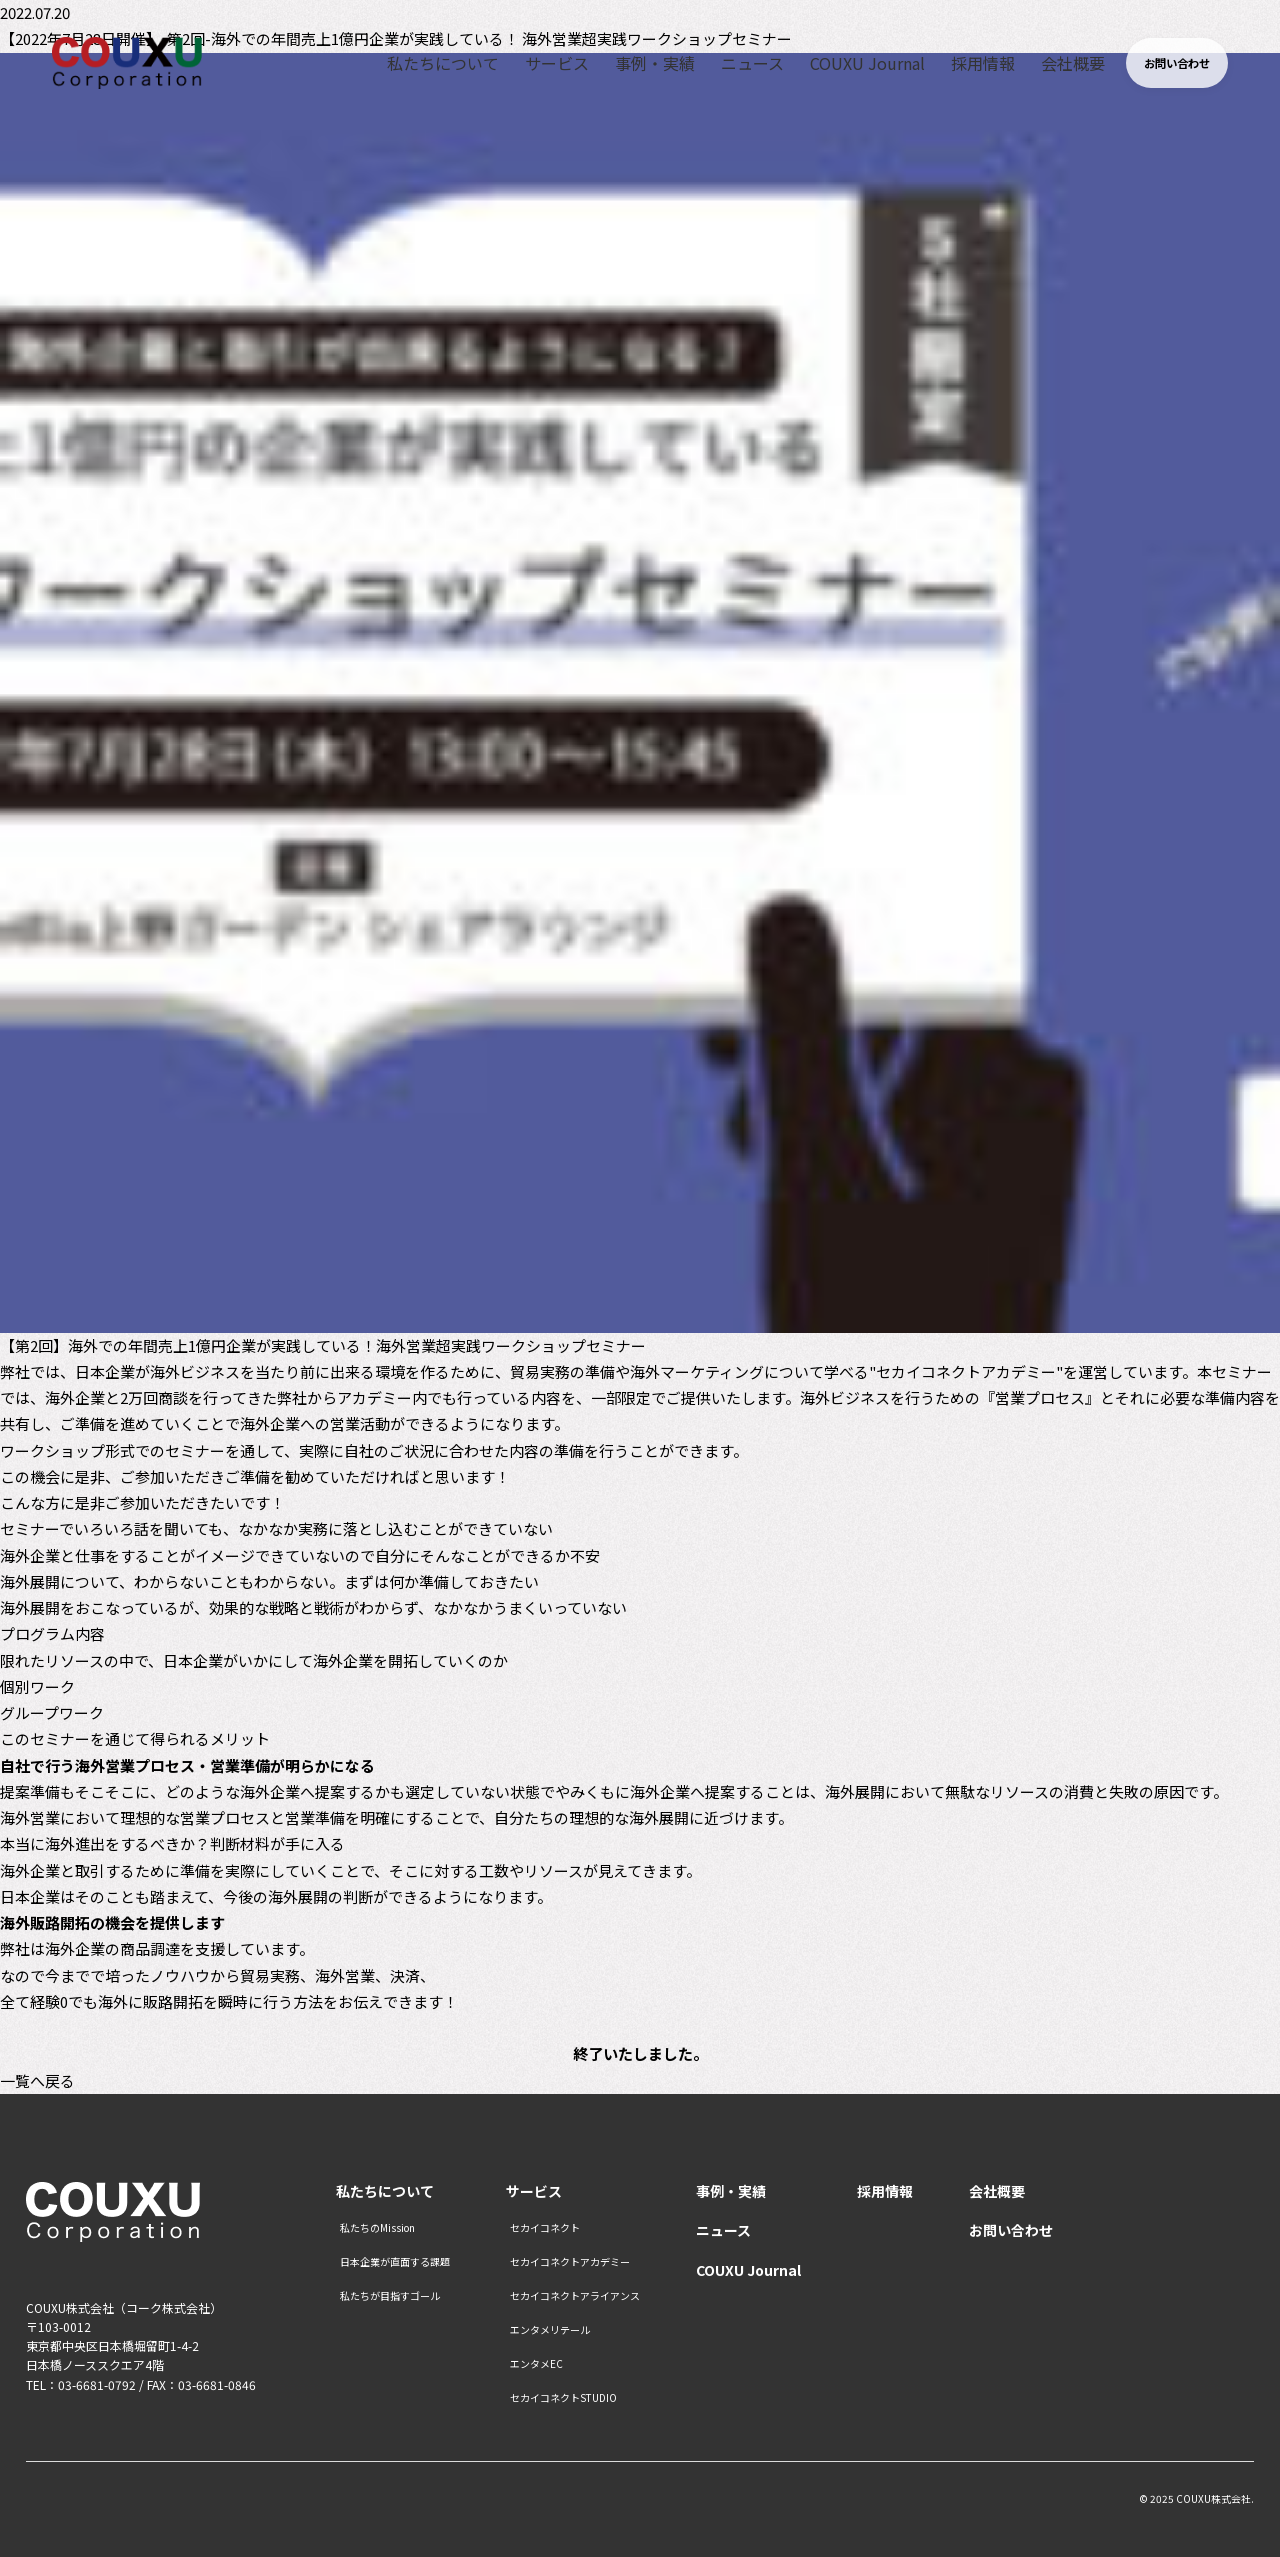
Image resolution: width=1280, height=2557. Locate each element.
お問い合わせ (1011, 2230)
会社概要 (1049, 65)
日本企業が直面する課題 (395, 2262)
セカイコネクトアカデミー (570, 2262)
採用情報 (960, 65)
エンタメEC (536, 2364)
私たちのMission (377, 2228)
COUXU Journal (845, 65)
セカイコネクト (545, 2228)
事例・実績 (635, 65)
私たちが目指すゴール (390, 2296)
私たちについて (425, 65)
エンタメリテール (550, 2330)
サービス (538, 65)
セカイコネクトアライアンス (575, 2296)
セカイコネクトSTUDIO (563, 2398)
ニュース (731, 65)
